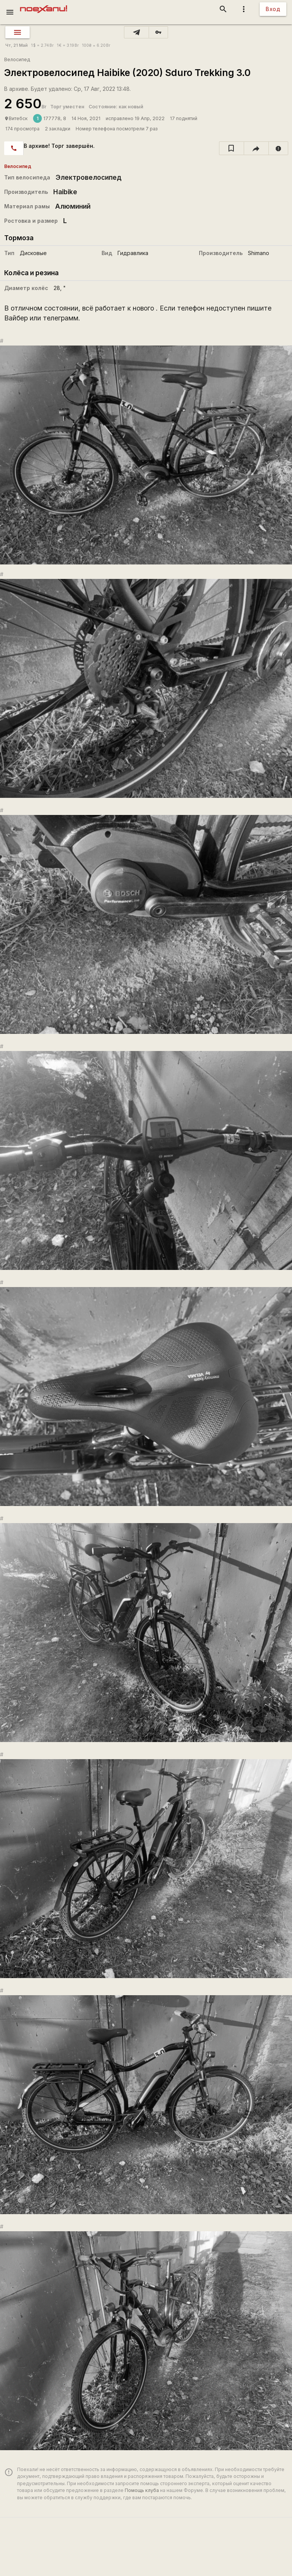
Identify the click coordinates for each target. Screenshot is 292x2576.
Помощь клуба (142, 2490)
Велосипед (17, 59)
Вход (273, 9)
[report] (278, 148)
